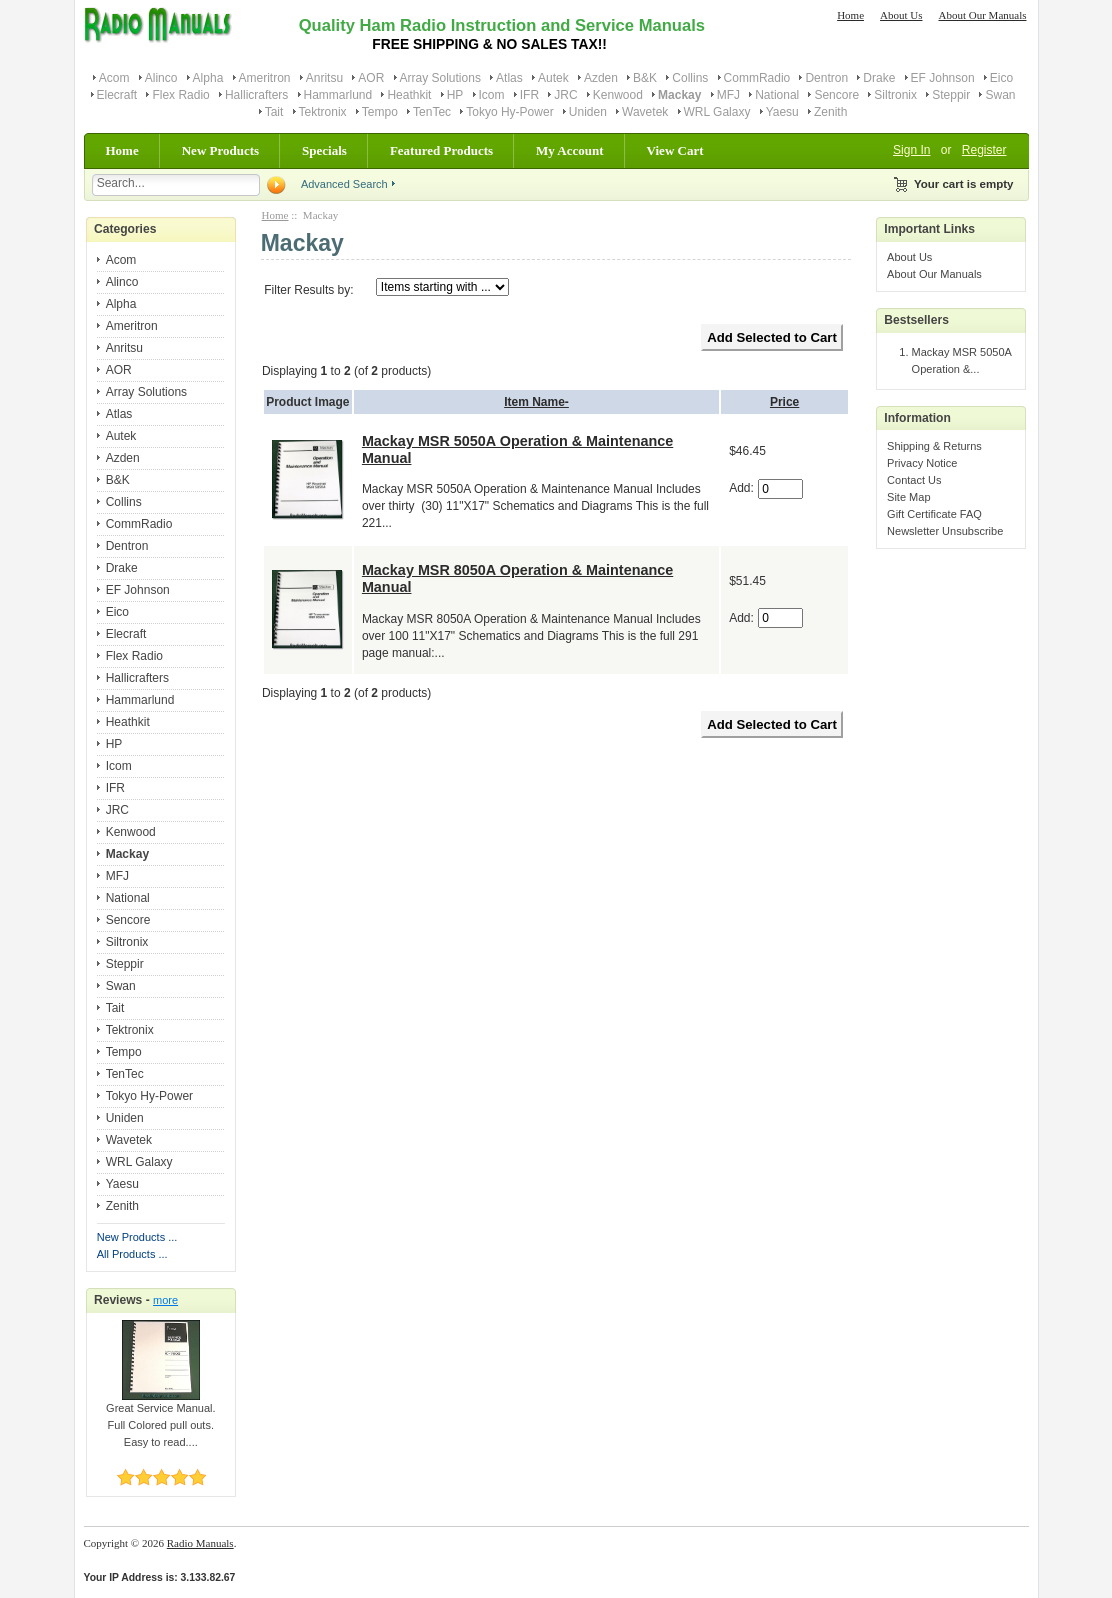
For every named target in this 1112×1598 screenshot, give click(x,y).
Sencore (836, 95)
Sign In (911, 150)
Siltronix (895, 95)
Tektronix (323, 112)
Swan (1000, 95)
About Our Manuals (983, 15)
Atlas (509, 78)
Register (984, 150)
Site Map (908, 497)
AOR (371, 78)
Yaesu (782, 112)
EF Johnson (943, 78)
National (777, 95)
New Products (220, 150)
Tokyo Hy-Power (509, 112)
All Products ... (132, 1254)
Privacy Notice (922, 463)
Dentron (826, 78)
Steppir (951, 95)
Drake (879, 78)
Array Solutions (440, 78)
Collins (690, 78)
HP (455, 95)
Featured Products (441, 150)
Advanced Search (344, 184)
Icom (492, 95)
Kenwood (618, 95)
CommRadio (757, 78)
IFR (529, 95)
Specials (324, 150)
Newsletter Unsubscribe (945, 531)
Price (784, 402)
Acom (114, 78)
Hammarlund (338, 95)
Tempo (380, 112)
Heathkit (409, 95)
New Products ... (137, 1237)
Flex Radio (180, 95)
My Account (570, 150)
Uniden (588, 112)
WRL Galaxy (717, 112)
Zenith (830, 112)
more (165, 1300)
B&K (645, 78)
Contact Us (914, 480)
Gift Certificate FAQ (934, 514)
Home (850, 15)
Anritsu (324, 78)
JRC (565, 95)
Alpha (208, 78)
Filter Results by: (308, 290)
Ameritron (265, 78)
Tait (274, 112)
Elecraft (117, 95)
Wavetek (645, 112)
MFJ (728, 95)
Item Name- (536, 402)
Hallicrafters (256, 95)
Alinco (161, 78)
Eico (1001, 78)
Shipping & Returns (934, 446)
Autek (553, 78)
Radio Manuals (200, 1543)
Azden (601, 78)
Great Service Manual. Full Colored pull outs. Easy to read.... (160, 1419)
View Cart (675, 150)
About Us (901, 15)
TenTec (432, 112)
